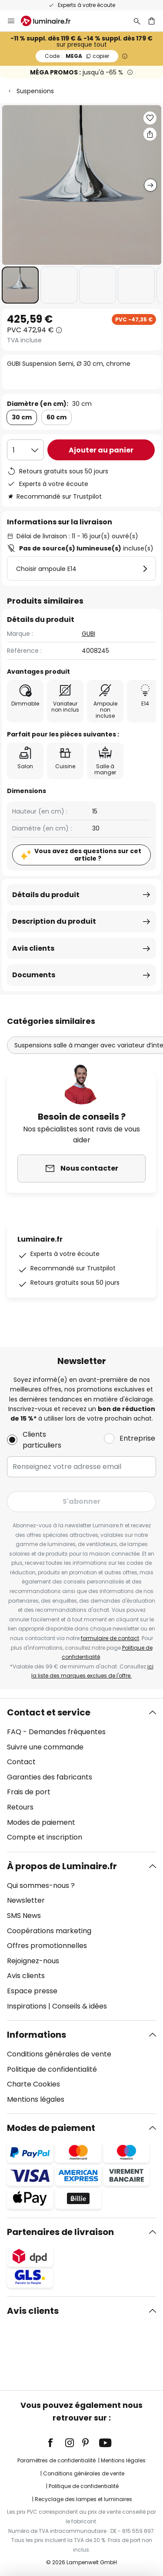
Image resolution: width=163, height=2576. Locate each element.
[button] (20, 285)
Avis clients (33, 948)
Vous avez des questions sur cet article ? (87, 855)
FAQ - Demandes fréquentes (56, 1732)
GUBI (88, 633)
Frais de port (28, 1792)
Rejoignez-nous (33, 1961)
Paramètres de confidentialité (56, 2460)
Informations (36, 2035)
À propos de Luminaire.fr (62, 1866)
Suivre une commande (45, 1747)
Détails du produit (46, 895)
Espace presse (32, 1991)
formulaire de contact (110, 1638)
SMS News (24, 1916)
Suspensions (35, 91)
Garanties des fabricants (49, 1777)
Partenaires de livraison (60, 2232)
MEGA (77, 56)
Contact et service (48, 1712)
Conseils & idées (79, 2006)
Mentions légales (35, 2099)
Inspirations (27, 2006)
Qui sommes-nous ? (41, 1886)
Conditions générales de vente (59, 2054)
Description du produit (54, 921)
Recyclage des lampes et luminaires (83, 2499)
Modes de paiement (41, 1822)
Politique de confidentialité (52, 2069)
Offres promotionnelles (47, 1946)
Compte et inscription (44, 1837)
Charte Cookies (33, 2084)
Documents (33, 975)
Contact (21, 1762)
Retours (20, 1807)
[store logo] (51, 20)
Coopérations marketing (49, 1931)
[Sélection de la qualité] (25, 449)
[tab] (81, 1775)
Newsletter (26, 1900)
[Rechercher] (137, 20)
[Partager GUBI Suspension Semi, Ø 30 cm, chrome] (149, 134)
